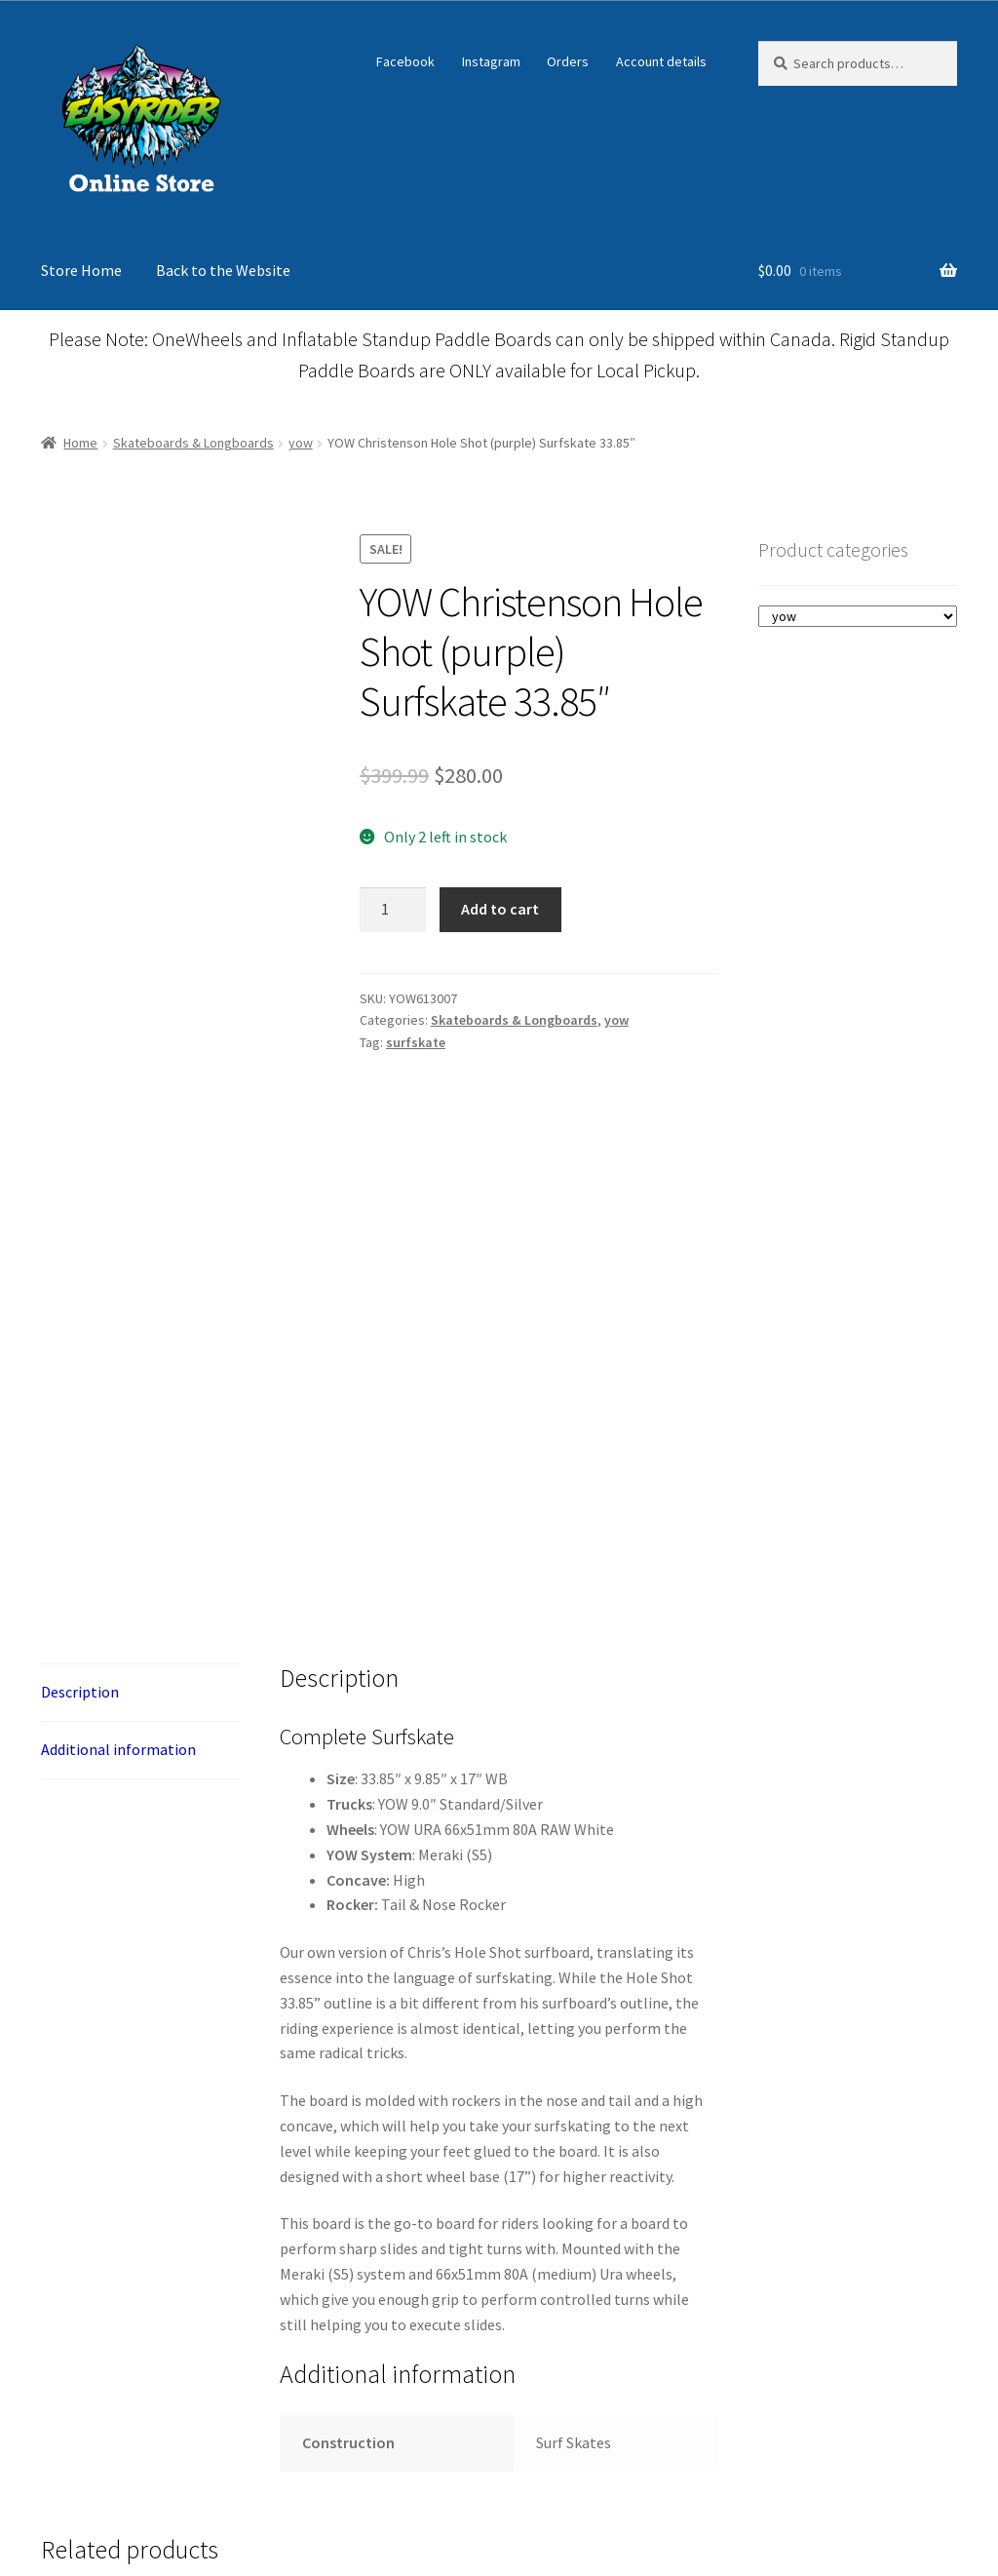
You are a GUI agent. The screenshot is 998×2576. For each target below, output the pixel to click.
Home (80, 442)
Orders (568, 61)
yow (300, 442)
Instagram (491, 61)
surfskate (415, 1042)
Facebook (405, 61)
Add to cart (500, 908)
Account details (661, 61)
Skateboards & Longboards (193, 442)
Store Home (81, 270)
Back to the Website (223, 270)
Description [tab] (80, 1881)
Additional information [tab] (118, 1938)
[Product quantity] (393, 909)
